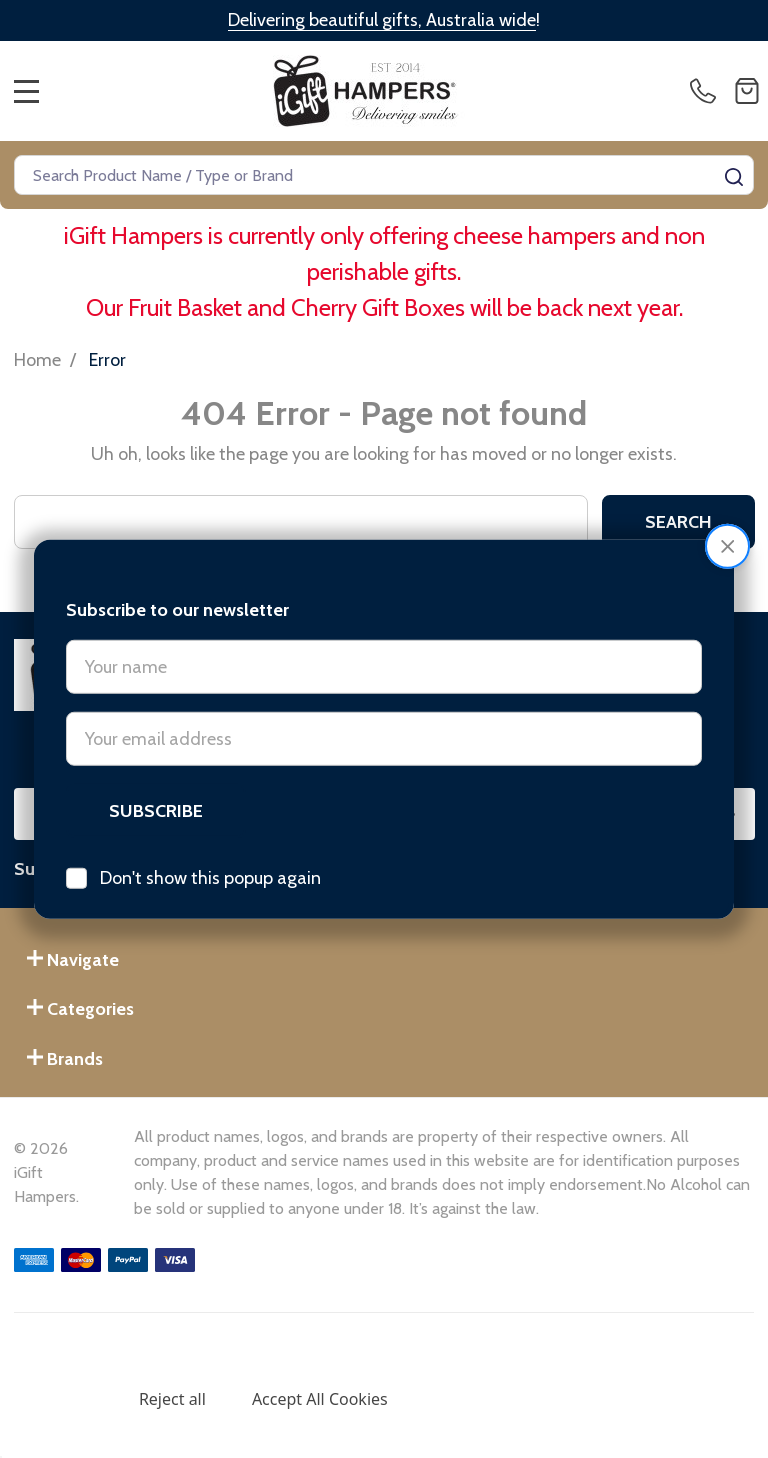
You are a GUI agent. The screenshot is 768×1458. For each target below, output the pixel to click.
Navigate (73, 960)
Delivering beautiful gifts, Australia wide (382, 20)
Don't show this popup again (210, 843)
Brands (65, 1059)
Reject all (172, 1399)
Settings (61, 1399)
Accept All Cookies (320, 1399)
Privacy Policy (505, 1355)
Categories (80, 1009)
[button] (727, 511)
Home (37, 360)
